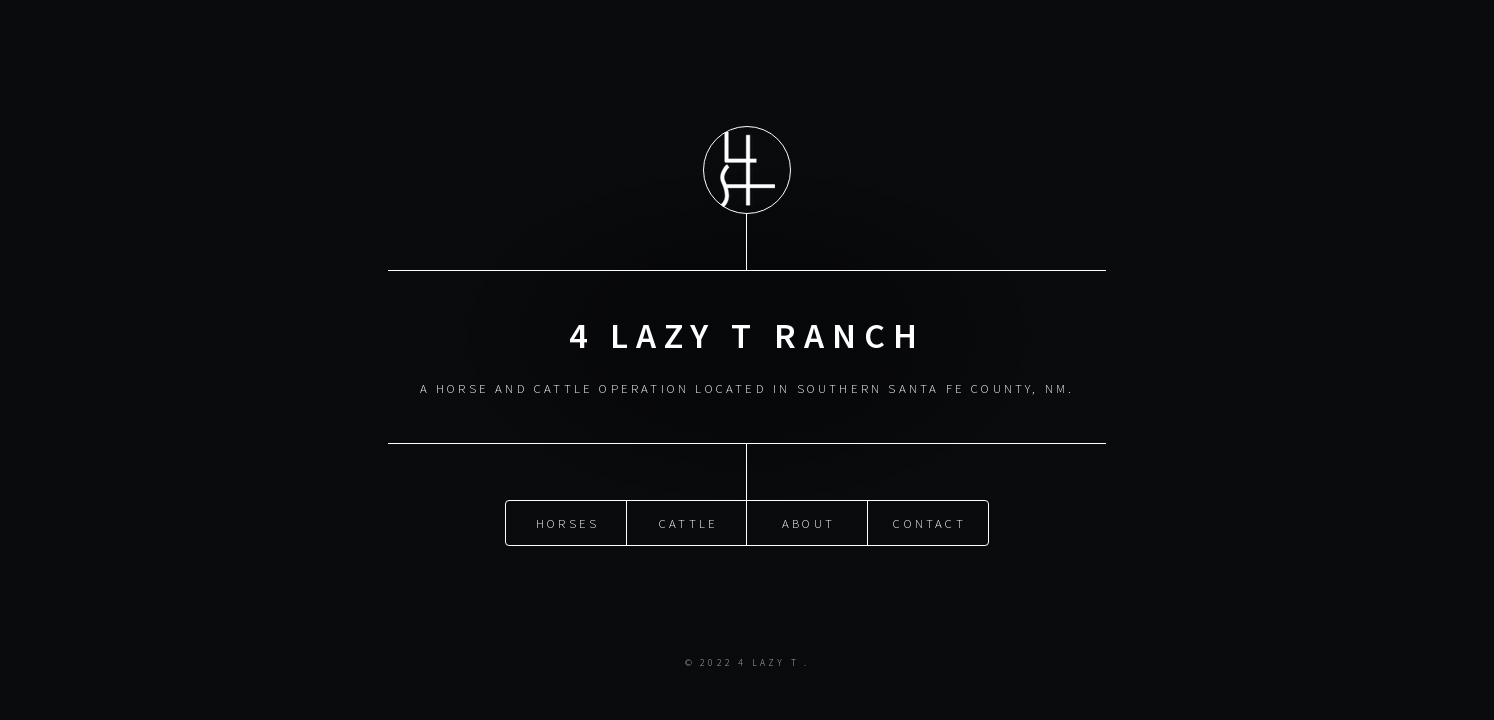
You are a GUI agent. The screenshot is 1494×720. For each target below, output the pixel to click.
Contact (929, 522)
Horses (567, 522)
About (808, 522)
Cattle (688, 522)
